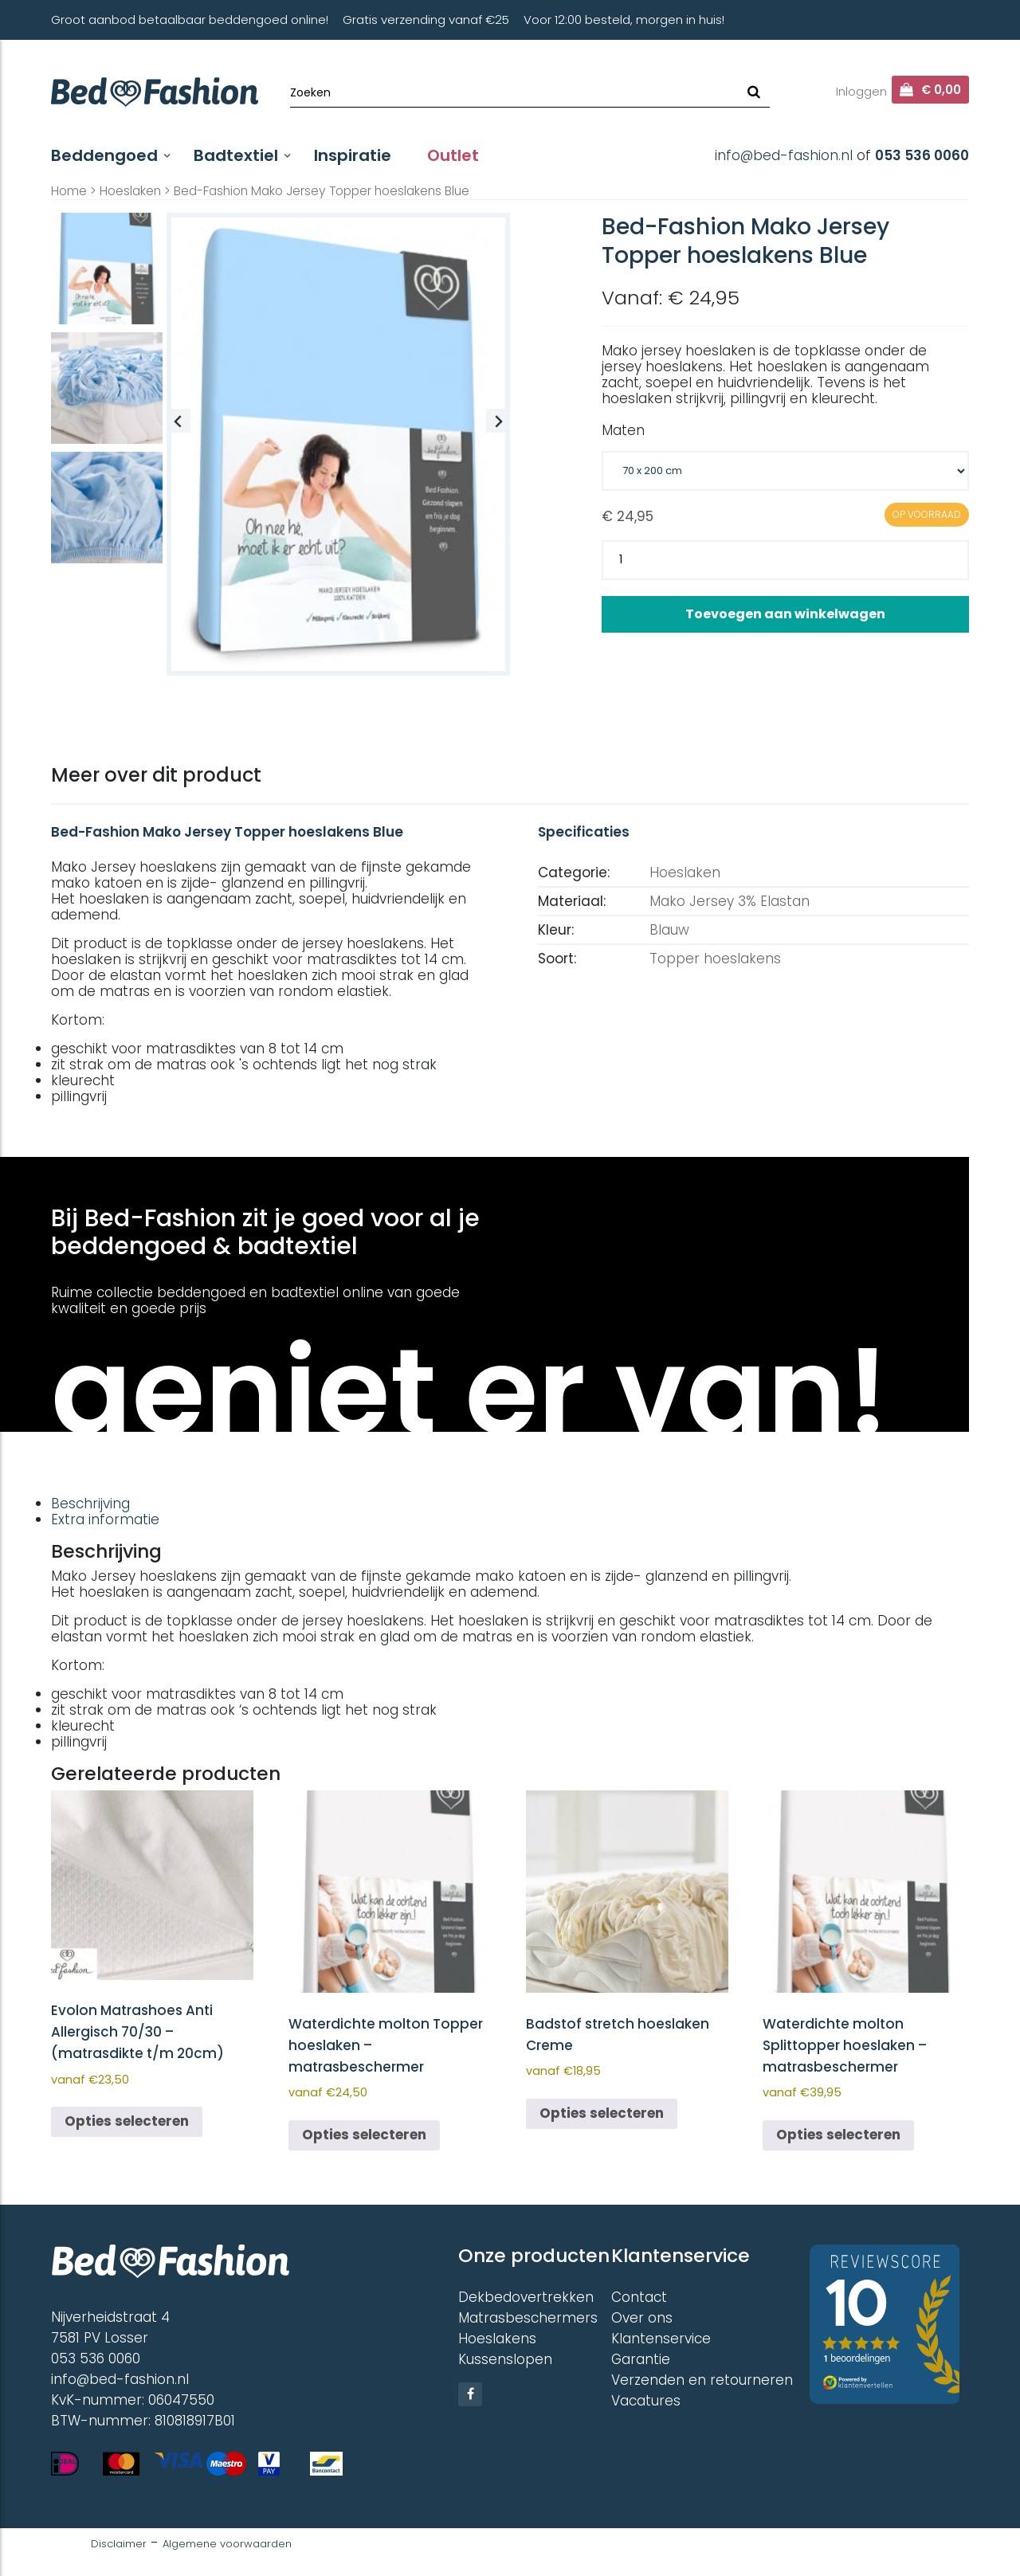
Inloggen (861, 91)
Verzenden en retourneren (702, 2380)
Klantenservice (661, 2338)
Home (69, 190)
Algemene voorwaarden (227, 2543)
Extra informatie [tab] (105, 1519)
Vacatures (646, 2400)
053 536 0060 (922, 155)
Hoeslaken (130, 190)
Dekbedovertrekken (526, 2297)
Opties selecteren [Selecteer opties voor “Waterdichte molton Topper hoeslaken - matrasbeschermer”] (364, 2134)
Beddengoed (104, 155)
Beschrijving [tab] (90, 1503)
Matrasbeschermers (528, 2317)
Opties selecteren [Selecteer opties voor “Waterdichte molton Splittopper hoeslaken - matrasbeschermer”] (838, 2134)
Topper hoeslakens (715, 958)
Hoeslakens (497, 2338)
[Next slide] (498, 421)
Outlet (453, 155)
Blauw (669, 929)
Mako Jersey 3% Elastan (729, 901)
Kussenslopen (505, 2359)
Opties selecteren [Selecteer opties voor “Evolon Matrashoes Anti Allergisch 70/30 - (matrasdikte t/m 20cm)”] (127, 2121)
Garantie (640, 2359)
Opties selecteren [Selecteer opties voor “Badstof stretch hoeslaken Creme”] (601, 2113)
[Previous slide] (178, 421)
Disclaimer (119, 2543)
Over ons (642, 2317)
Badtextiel (236, 155)
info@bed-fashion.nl (784, 155)
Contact (639, 2297)
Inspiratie (352, 155)
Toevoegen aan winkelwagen (785, 614)
